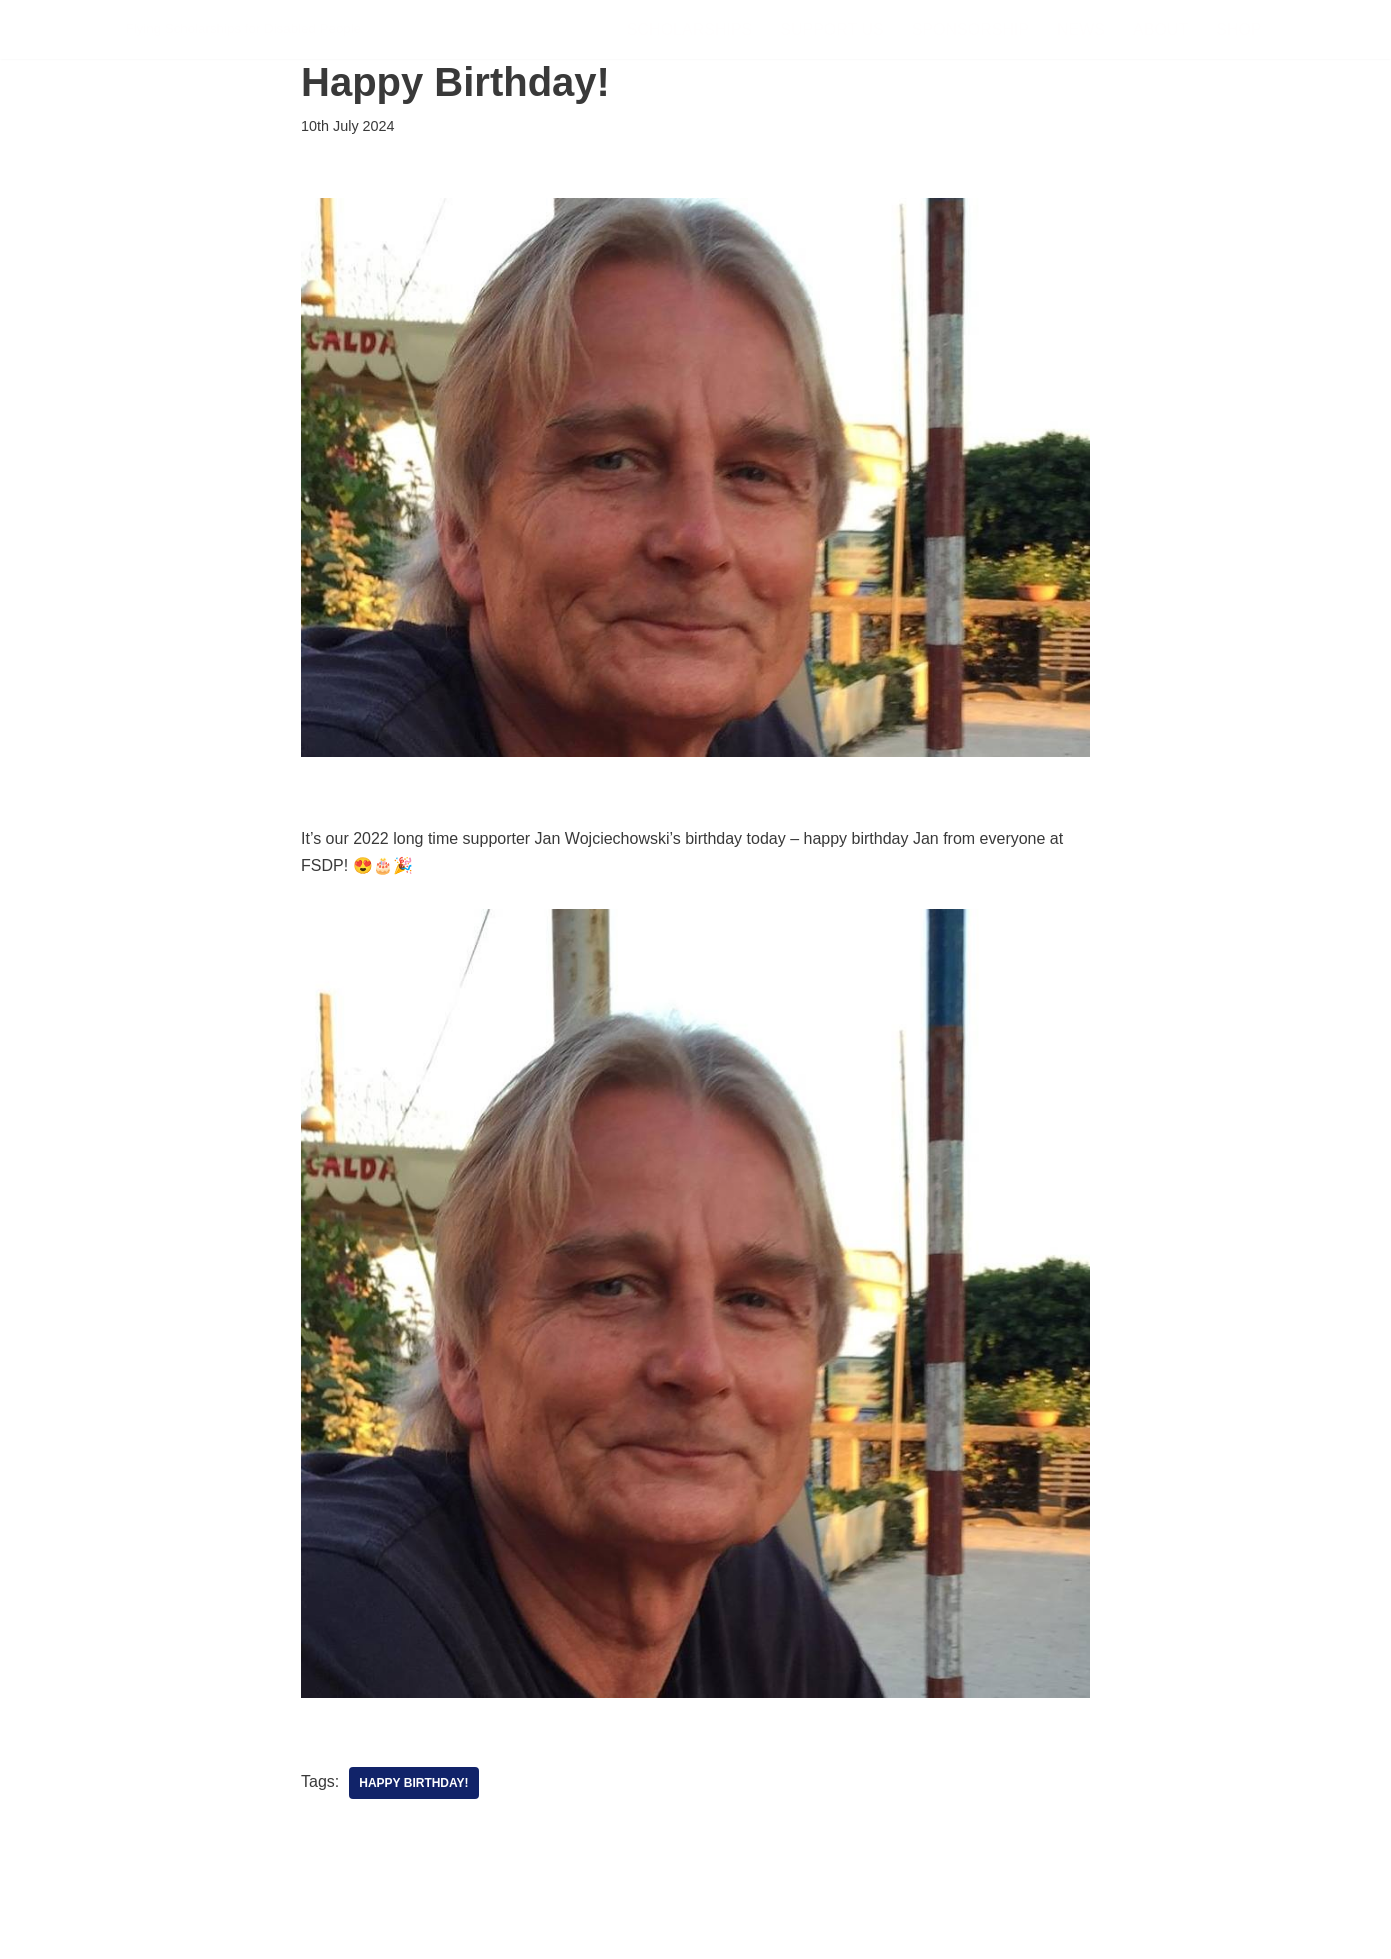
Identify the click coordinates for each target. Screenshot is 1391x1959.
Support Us (831, 29)
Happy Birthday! (413, 1783)
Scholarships (689, 29)
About (1160, 29)
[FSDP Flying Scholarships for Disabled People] (244, 29)
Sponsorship (970, 29)
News (1081, 29)
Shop (1238, 29)
